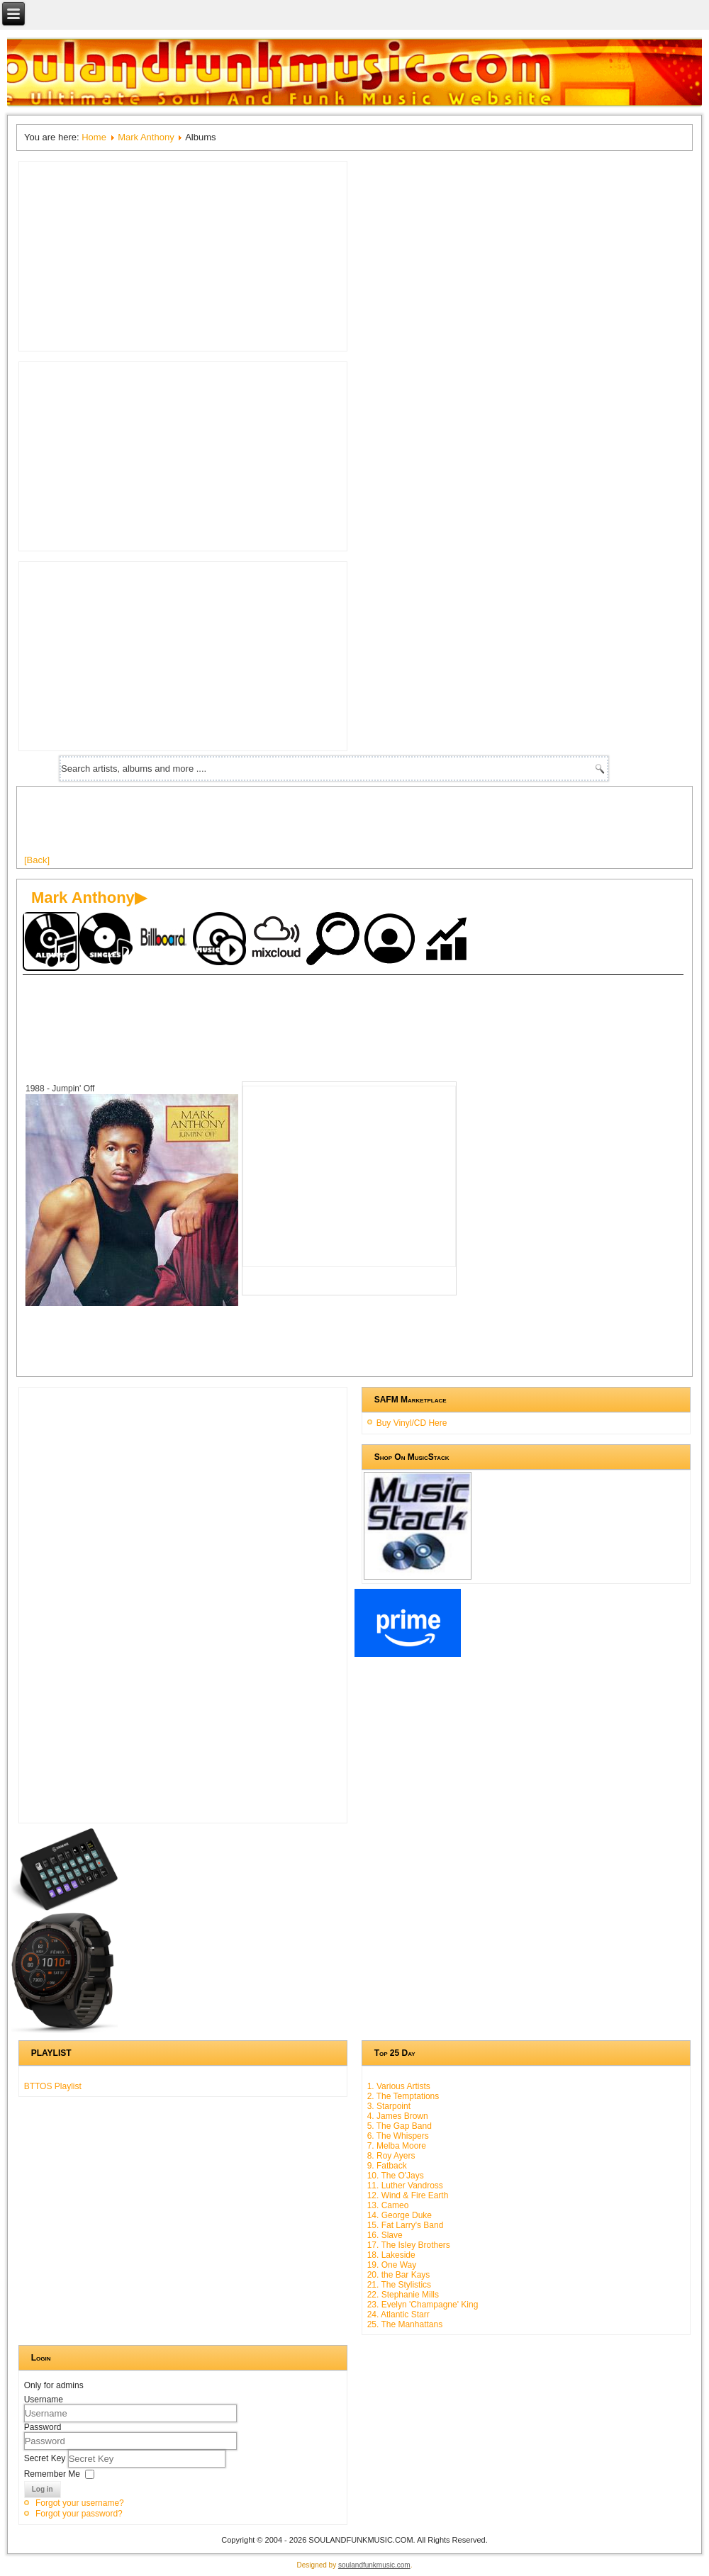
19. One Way (392, 2265)
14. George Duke (399, 2215)
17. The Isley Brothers (408, 2245)
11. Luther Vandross (405, 2185)
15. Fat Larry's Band (405, 2225)
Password (43, 2427)
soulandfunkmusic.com (374, 2565)
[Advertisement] (282, 825)
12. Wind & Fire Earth (408, 2195)
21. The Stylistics (399, 2285)
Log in (42, 2489)
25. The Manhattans (405, 2324)
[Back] (37, 860)
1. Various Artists (398, 2086)
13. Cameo (388, 2205)
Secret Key (46, 2458)
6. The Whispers (398, 2136)
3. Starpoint (389, 2106)
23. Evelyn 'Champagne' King (423, 2305)
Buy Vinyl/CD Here (411, 1423)
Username (43, 2400)
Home (94, 137)
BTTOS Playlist (53, 2086)
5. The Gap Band (399, 2126)
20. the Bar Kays (398, 2275)
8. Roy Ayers (391, 2156)
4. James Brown (397, 2116)
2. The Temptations (403, 2096)
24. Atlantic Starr (398, 2314)
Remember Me (52, 2474)
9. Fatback (387, 2166)
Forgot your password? (79, 2514)
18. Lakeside (391, 2255)
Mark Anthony (146, 137)
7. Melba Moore (396, 2146)
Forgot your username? (79, 2503)
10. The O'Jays (395, 2176)
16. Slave (385, 2235)
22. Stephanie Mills (403, 2295)
